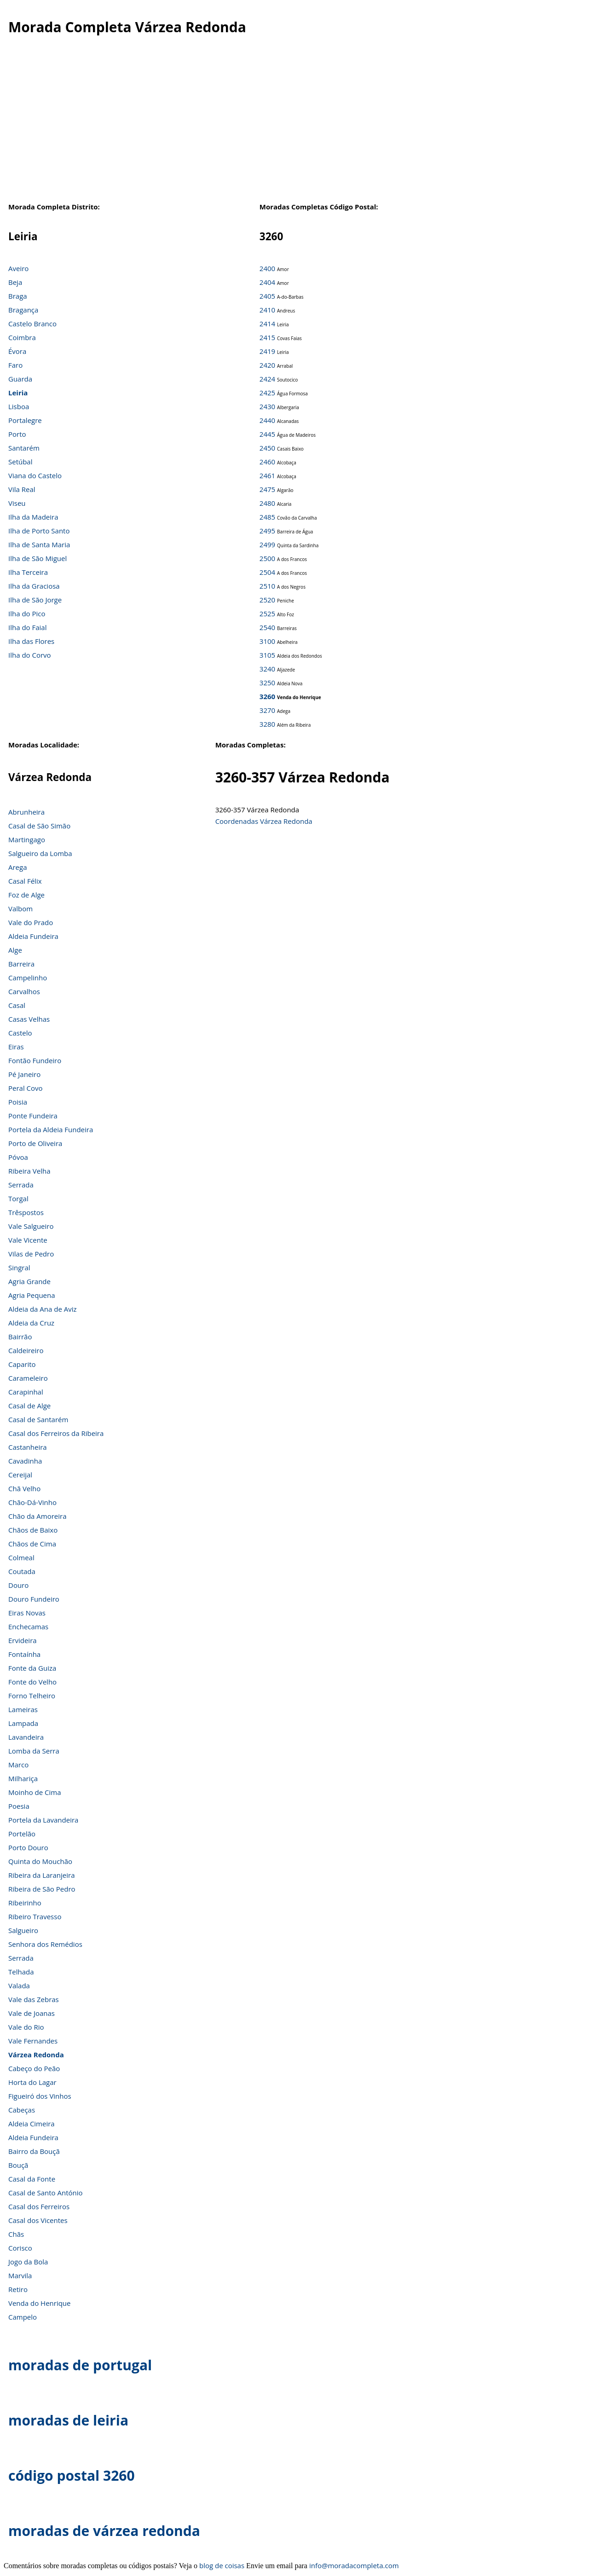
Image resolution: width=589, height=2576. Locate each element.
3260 (267, 696)
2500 (267, 558)
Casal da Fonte (31, 2178)
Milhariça (23, 1778)
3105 (267, 655)
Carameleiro (28, 1378)
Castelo (20, 1032)
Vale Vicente (27, 1240)
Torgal (18, 1198)
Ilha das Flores (31, 641)
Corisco (20, 2247)
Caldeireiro (25, 1350)
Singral (19, 1267)
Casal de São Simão (39, 825)
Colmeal (21, 1557)
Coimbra (22, 337)
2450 (267, 447)
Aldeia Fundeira (33, 936)
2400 (267, 268)
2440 (267, 420)
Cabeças (21, 2109)
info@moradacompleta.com (354, 2565)
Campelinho (27, 977)
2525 (267, 613)
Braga (17, 296)
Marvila (20, 2275)
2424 (267, 378)
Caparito (22, 1364)
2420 (267, 365)
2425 (267, 392)
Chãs (16, 2234)
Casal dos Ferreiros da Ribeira (56, 1433)
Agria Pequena (31, 1295)
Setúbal (20, 461)
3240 (267, 668)
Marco (18, 1764)
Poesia (18, 1806)
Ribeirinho (24, 1902)
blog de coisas (221, 2565)
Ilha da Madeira (33, 516)
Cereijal (20, 1474)
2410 (267, 309)
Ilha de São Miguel (37, 558)
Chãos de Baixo (33, 1529)
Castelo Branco (32, 323)
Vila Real (21, 489)
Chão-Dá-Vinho (32, 1502)
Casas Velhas (29, 1019)
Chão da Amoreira (37, 1516)
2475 (267, 489)
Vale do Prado (30, 922)
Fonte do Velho (32, 1681)
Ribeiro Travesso (34, 1916)
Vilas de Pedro (31, 1253)
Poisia (17, 1101)
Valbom (20, 908)
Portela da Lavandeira (43, 1819)
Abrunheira (26, 811)
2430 (267, 406)
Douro (18, 1585)
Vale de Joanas (31, 2013)
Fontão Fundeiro (34, 1060)
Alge (15, 950)
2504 (267, 572)
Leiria (18, 392)
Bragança (23, 309)
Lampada (23, 1723)
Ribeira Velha (29, 1170)
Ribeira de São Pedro (41, 1888)
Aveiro (18, 268)
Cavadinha (25, 1460)
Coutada (21, 1571)
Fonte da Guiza (32, 1668)
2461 (267, 475)
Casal (16, 1005)
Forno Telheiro (31, 1695)
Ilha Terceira (28, 572)
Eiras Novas (27, 1612)
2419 (267, 351)
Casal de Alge (29, 1405)
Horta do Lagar (32, 2082)
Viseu (17, 503)
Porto (17, 434)
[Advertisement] (294, 128)
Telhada (21, 1971)
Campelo (22, 2316)
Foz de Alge (26, 894)
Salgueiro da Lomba (40, 853)
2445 (267, 434)
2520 (267, 599)
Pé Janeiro (24, 1074)
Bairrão (20, 1336)
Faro (15, 365)
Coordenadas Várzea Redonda (263, 821)
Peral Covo (25, 1088)
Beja (15, 282)
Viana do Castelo (35, 475)
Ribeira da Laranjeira (41, 1875)
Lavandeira (26, 1737)
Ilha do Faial (27, 627)
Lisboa (18, 406)
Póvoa (18, 1157)
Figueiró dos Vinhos (39, 2096)
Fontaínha (24, 1654)
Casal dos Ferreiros (38, 2206)
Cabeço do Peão (34, 2068)
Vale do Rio (26, 2027)
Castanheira (27, 1447)
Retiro (18, 2289)
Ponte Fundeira (33, 1115)
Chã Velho (24, 1488)
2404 (267, 282)
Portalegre (25, 420)
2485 (267, 516)
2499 (267, 544)
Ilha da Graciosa (34, 585)
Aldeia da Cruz (31, 1322)
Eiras (16, 1046)
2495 (267, 530)
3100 (267, 641)
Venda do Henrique (39, 2303)
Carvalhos (24, 991)
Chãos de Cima (32, 1543)
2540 (267, 627)
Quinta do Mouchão (40, 1861)
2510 (267, 585)
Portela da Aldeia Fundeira (50, 1129)
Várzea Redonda (36, 2054)
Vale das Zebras (33, 1999)
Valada (19, 1985)
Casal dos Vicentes (38, 2220)
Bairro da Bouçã (34, 2151)
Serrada (21, 1184)
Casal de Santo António (45, 2192)
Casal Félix (25, 881)
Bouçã (18, 2165)
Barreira (21, 963)
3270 (267, 710)
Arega (17, 867)
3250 (267, 682)
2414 (267, 323)
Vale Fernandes (33, 2040)
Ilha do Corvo (29, 655)
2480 (267, 503)
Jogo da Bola (28, 2261)
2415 (267, 337)
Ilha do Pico (27, 613)
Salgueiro (23, 1930)
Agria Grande (29, 1281)
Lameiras (23, 1709)
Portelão (21, 1833)
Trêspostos (26, 1212)
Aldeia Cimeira (31, 2123)
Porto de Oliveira (35, 1143)
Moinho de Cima (34, 1792)
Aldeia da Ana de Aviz (42, 1309)
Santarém (24, 447)
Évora (17, 351)
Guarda (20, 378)
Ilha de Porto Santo (38, 530)
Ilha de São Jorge (35, 599)
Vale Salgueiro (30, 1226)
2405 (267, 296)
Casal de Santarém (38, 1419)
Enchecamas (28, 1626)
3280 (267, 724)
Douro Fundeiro (33, 1598)
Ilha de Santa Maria (39, 544)
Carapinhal (25, 1391)
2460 (267, 461)
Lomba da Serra (33, 1750)
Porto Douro (28, 1847)
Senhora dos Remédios (45, 1944)
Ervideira (22, 1640)
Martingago (26, 839)
